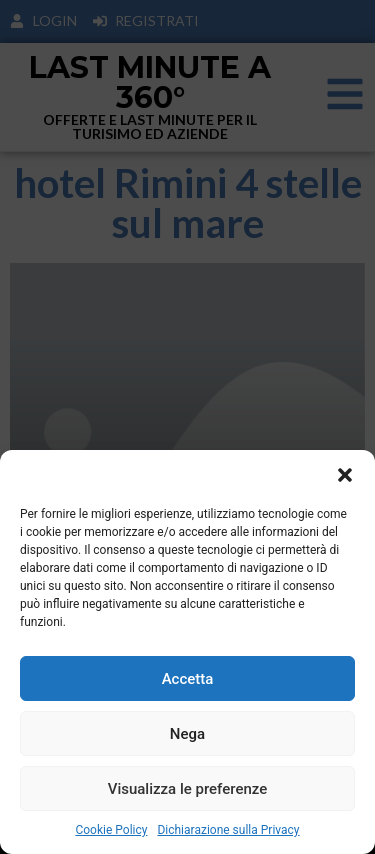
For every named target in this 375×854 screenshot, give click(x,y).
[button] (345, 475)
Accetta (188, 679)
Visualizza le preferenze (188, 789)
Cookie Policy (111, 830)
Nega (187, 734)
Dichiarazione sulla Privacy (228, 830)
